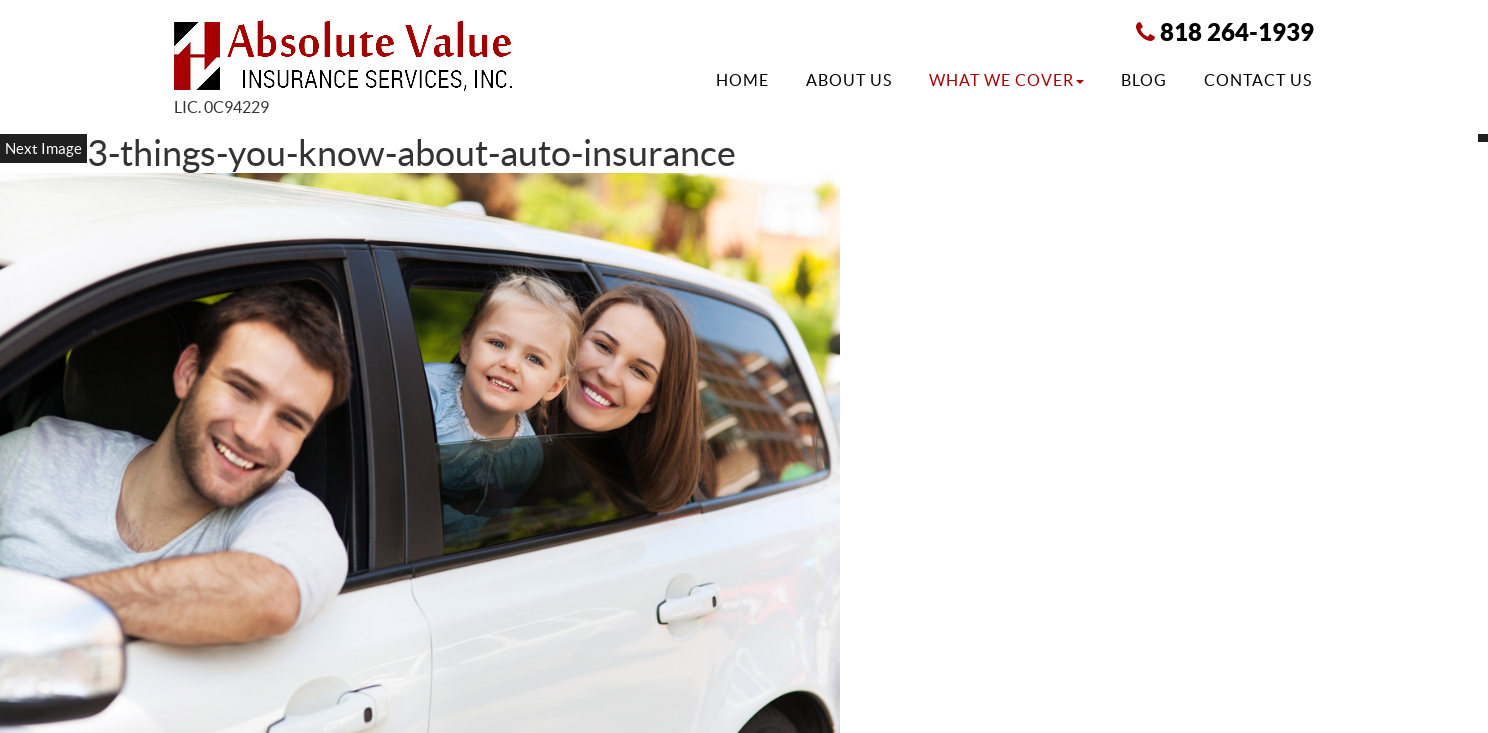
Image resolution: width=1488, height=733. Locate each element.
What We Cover (1006, 80)
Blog (1144, 80)
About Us (849, 80)
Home (742, 80)
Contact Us (1258, 80)
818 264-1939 (1237, 32)
